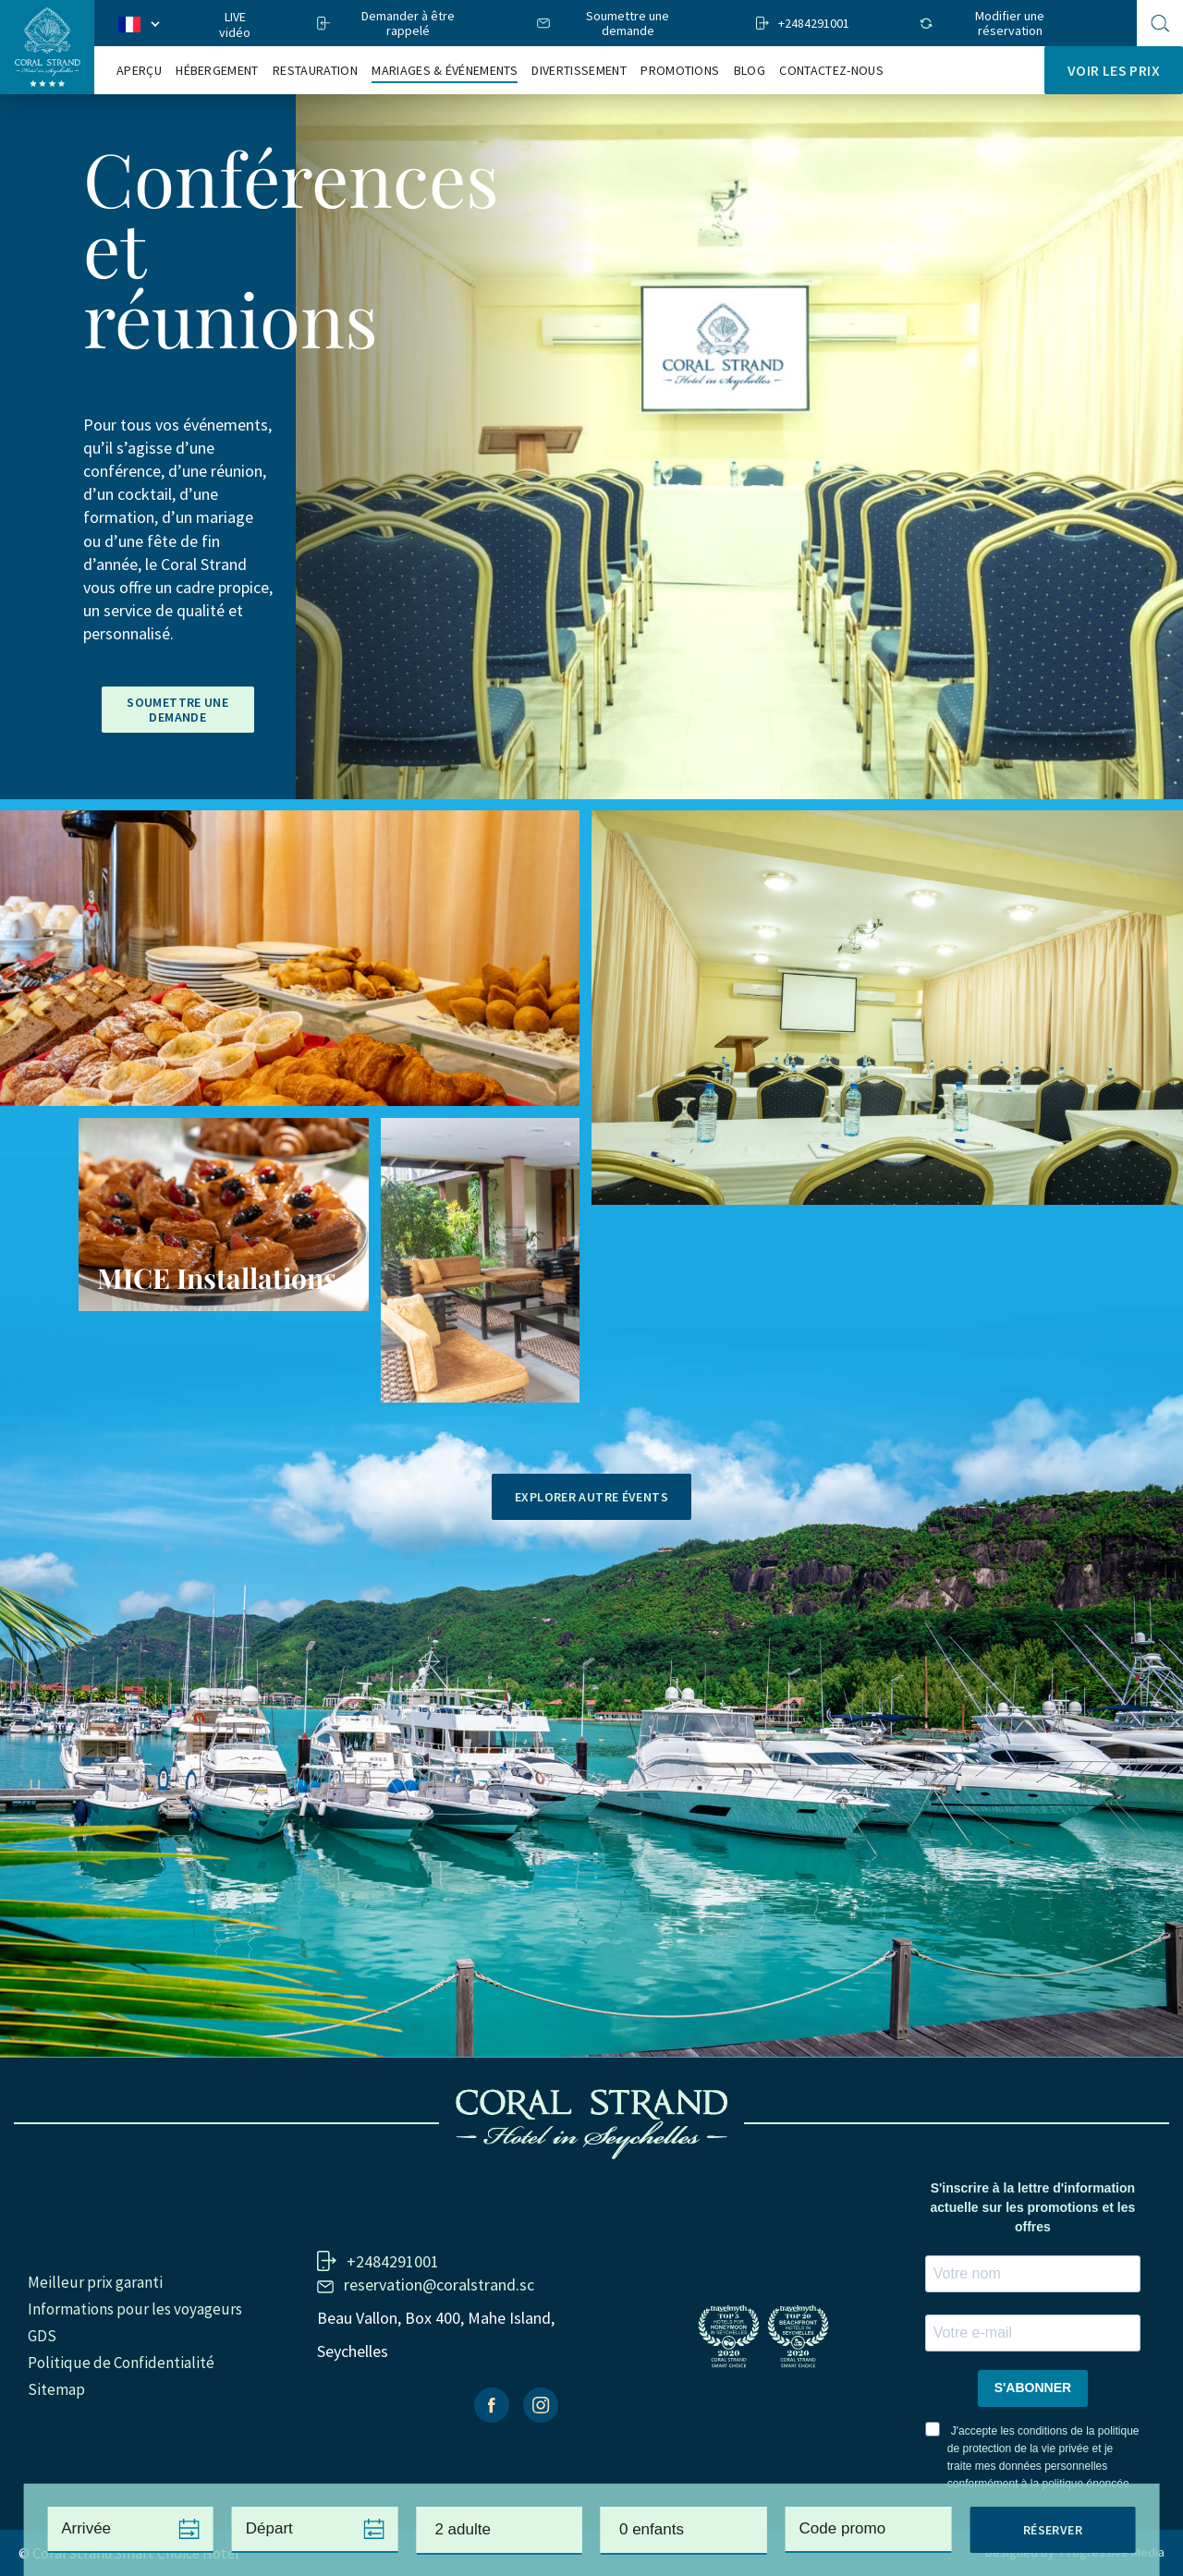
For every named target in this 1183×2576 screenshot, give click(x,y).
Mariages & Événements (445, 71)
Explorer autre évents (591, 1496)
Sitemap (56, 2389)
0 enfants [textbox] (651, 2529)
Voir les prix (1113, 70)
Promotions (679, 71)
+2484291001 (813, 23)
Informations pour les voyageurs (135, 2309)
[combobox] (499, 2531)
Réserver (1052, 2529)
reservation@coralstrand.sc (439, 2284)
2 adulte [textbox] (462, 2529)
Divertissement (578, 71)
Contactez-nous (831, 71)
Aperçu (139, 71)
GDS (42, 2336)
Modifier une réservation (1009, 23)
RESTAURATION (315, 71)
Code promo (842, 2528)
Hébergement (217, 71)
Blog (749, 71)
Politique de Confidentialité (121, 2362)
